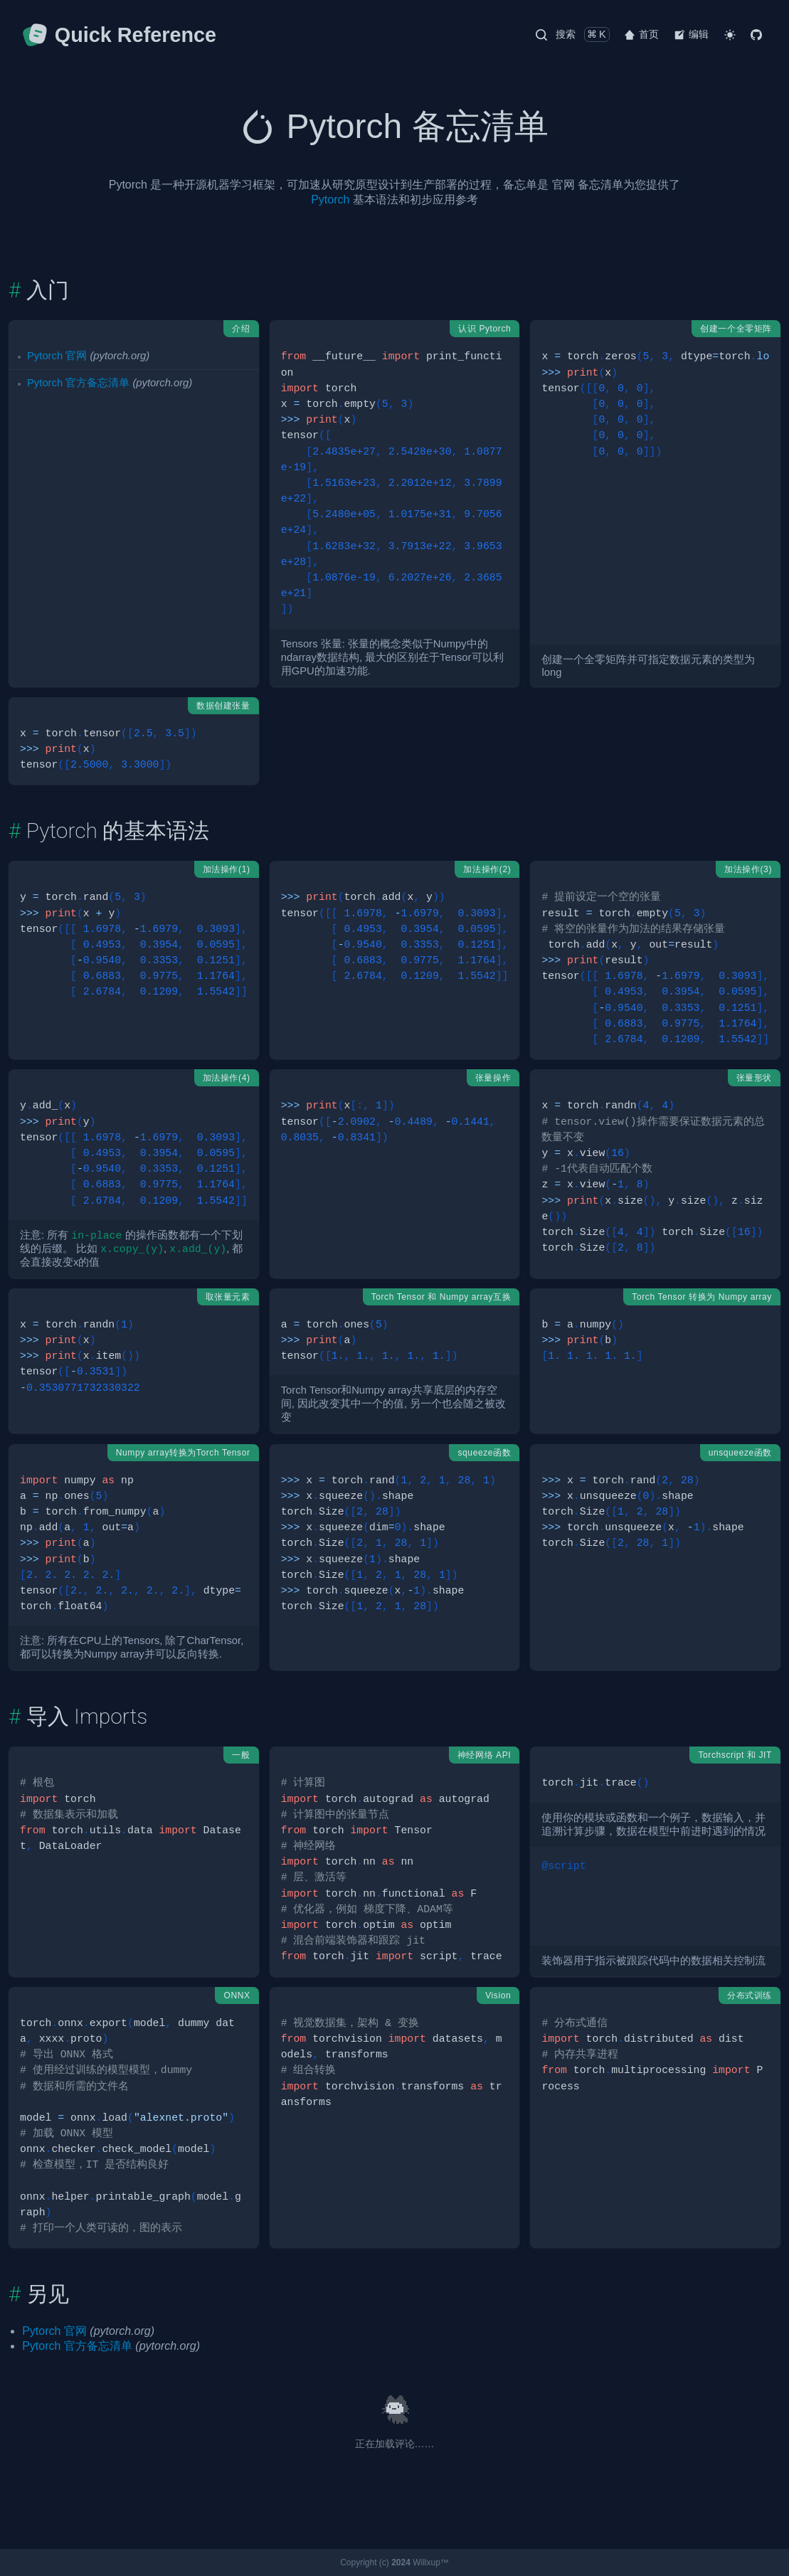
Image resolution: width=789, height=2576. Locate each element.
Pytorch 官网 (57, 355)
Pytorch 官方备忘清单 (78, 382)
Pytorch (330, 200)
